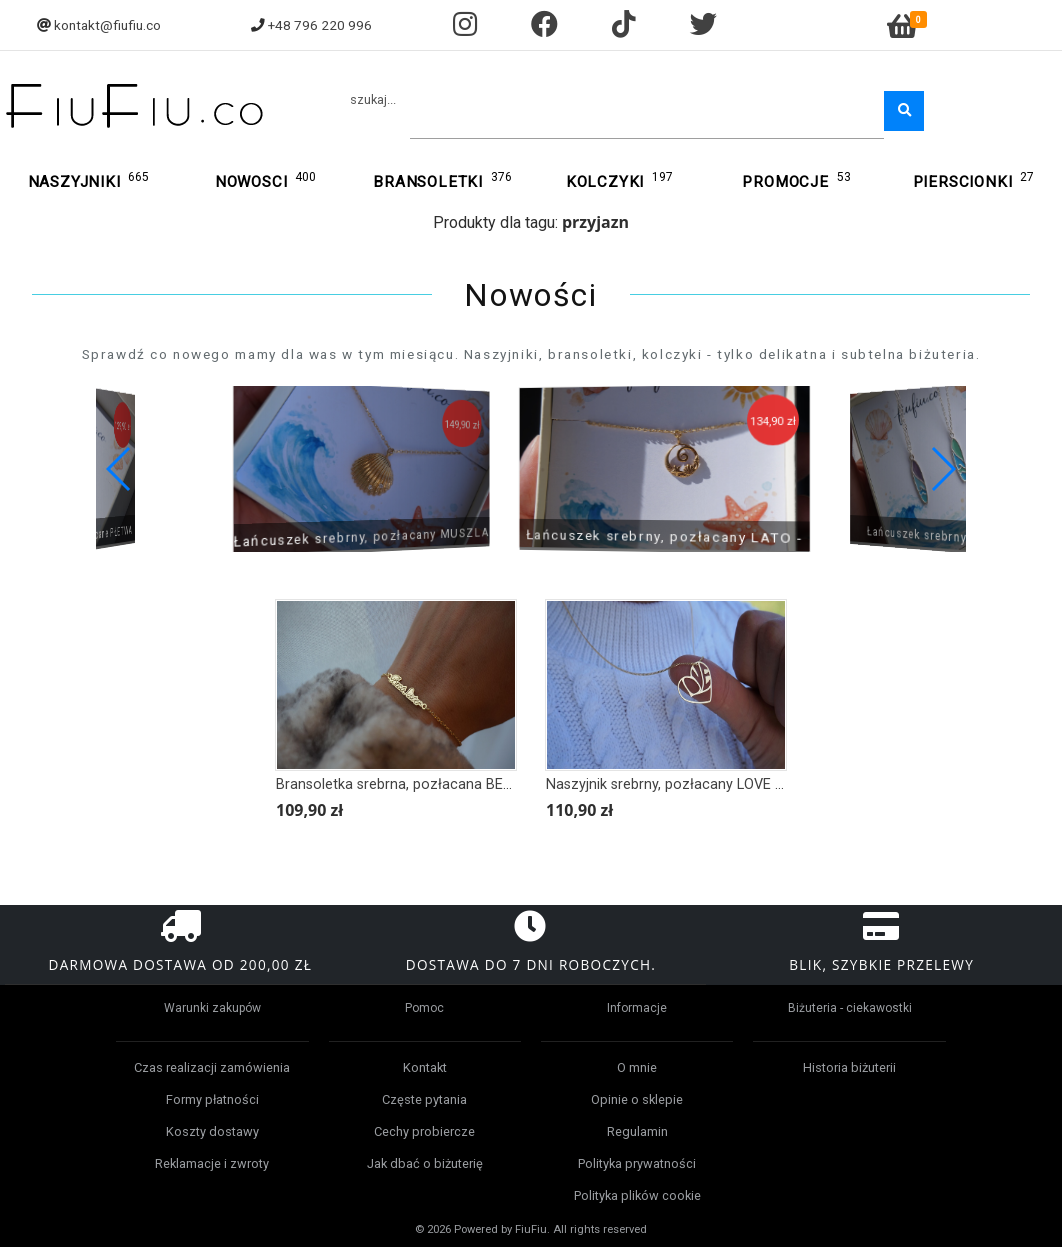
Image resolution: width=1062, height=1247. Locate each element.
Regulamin (637, 1131)
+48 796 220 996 (320, 25)
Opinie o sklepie (637, 1099)
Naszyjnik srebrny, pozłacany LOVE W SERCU (691, 784)
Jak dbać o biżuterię (425, 1163)
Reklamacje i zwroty (212, 1163)
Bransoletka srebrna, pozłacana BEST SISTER (424, 784)
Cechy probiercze (424, 1131)
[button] (942, 469)
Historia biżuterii (849, 1067)
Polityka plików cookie (637, 1195)
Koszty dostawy (212, 1131)
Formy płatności (212, 1099)
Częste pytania (424, 1099)
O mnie (637, 1067)
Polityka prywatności (637, 1163)
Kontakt (425, 1067)
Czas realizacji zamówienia (212, 1067)
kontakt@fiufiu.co (107, 25)
